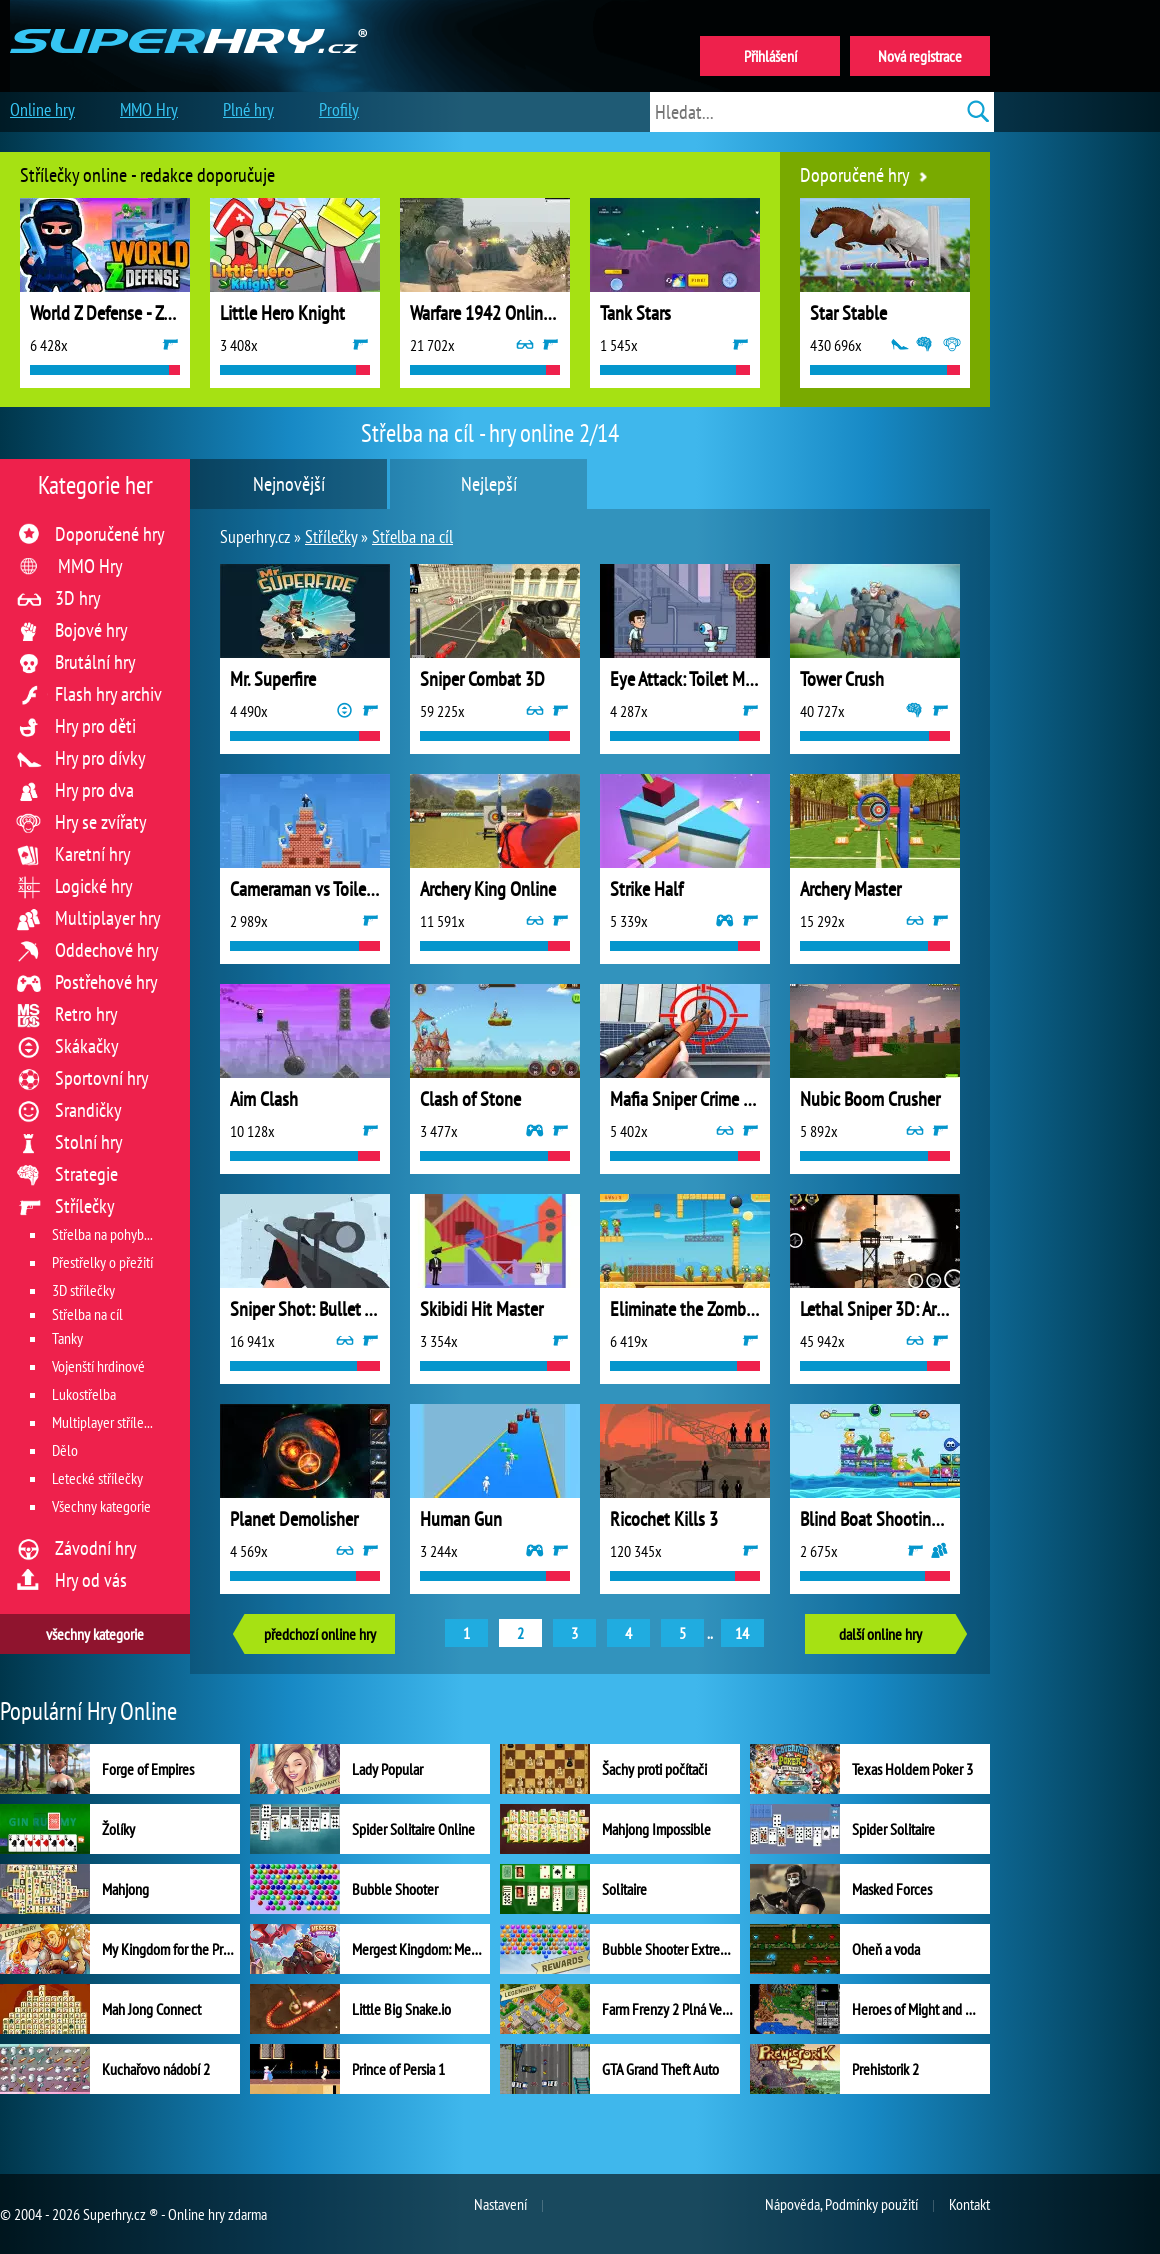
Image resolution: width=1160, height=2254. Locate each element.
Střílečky (85, 1206)
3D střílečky (83, 1290)
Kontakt (969, 2204)
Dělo (65, 1450)
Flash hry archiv (108, 694)
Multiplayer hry (108, 918)
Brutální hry (95, 662)
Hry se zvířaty (101, 822)
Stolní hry (89, 1142)
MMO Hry (90, 566)
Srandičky (88, 1110)
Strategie (86, 1174)
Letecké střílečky (97, 1478)
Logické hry (94, 886)
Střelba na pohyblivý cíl (115, 1234)
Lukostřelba (84, 1394)
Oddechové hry (107, 950)
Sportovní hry (102, 1078)
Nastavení (500, 2204)
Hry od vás (91, 1580)
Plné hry (248, 109)
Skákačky (87, 1046)
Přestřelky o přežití (102, 1262)
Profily (339, 109)
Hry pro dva (94, 790)
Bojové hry (91, 630)
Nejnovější (289, 484)
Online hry (42, 109)
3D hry (78, 598)
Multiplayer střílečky (107, 1422)
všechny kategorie (95, 1634)
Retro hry (86, 1014)
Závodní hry (96, 1548)
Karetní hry (93, 854)
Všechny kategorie (101, 1506)
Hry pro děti (95, 726)
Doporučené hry (110, 534)
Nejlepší (489, 484)
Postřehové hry (106, 982)
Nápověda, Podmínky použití (841, 2204)
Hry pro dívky (100, 758)
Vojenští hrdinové (98, 1366)
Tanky (67, 1338)
